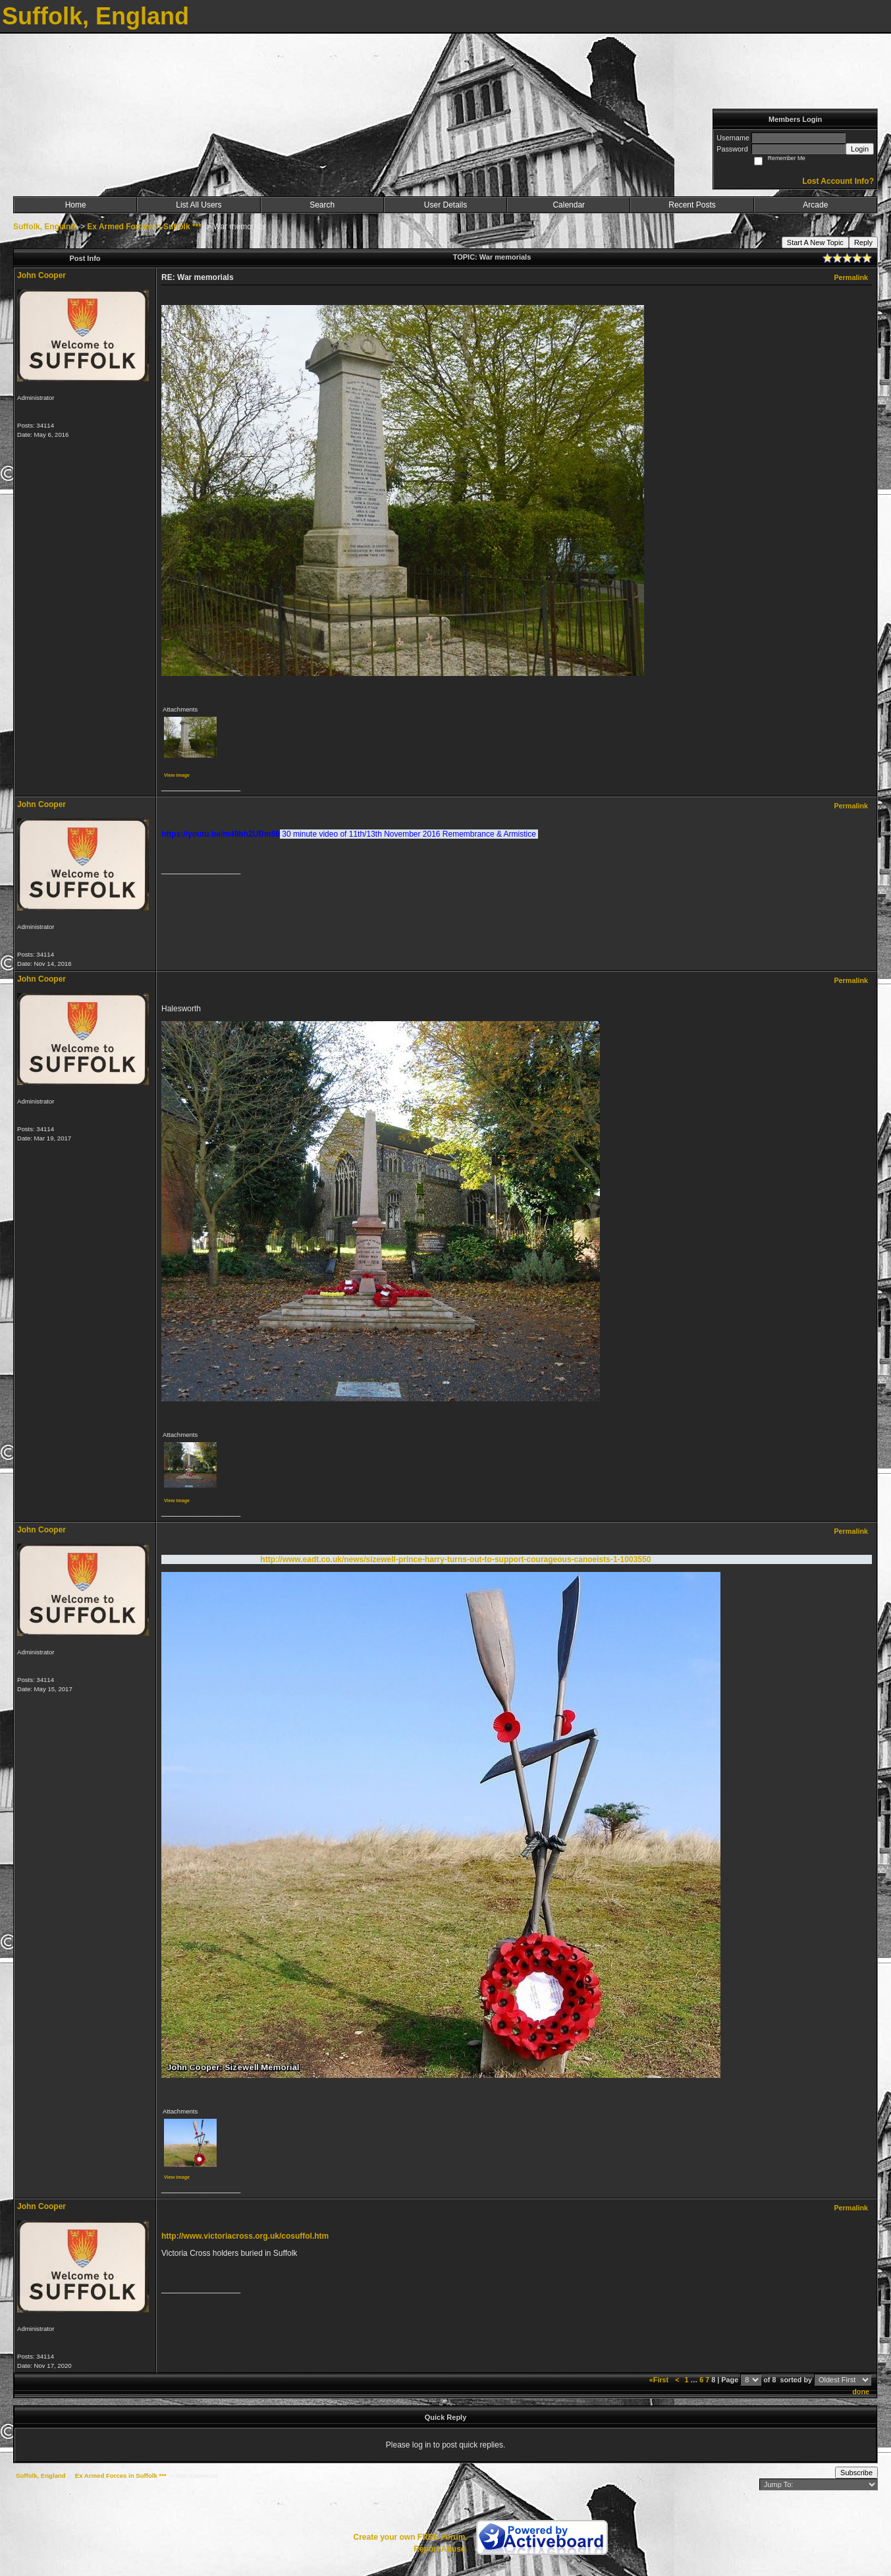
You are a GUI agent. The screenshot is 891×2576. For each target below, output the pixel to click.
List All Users (198, 205)
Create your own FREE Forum (409, 2537)
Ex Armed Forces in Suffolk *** (144, 226)
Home (75, 205)
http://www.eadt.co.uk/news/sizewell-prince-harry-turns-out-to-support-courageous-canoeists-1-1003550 (455, 1559)
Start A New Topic (815, 242)
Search (322, 205)
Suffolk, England (44, 226)
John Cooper (41, 275)
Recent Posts (691, 205)
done (860, 2391)
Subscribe (856, 2473)
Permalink (851, 277)
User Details (445, 205)
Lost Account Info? (838, 181)
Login (860, 149)
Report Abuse (439, 2549)
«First (659, 2380)
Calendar (569, 205)
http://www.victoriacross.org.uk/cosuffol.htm (245, 2236)
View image (177, 775)
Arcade (815, 205)
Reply (863, 242)
